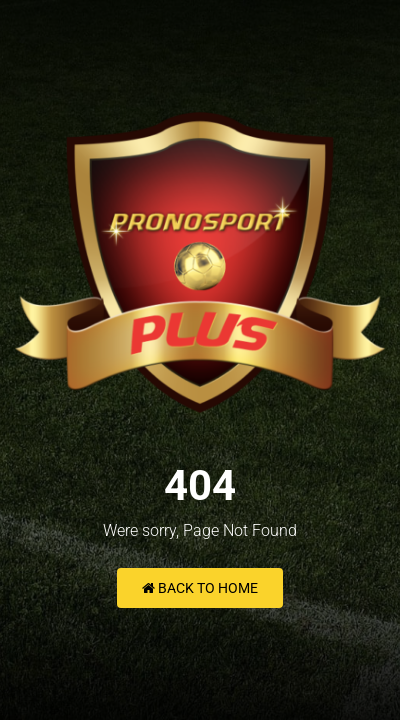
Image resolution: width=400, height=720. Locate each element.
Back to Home (200, 588)
